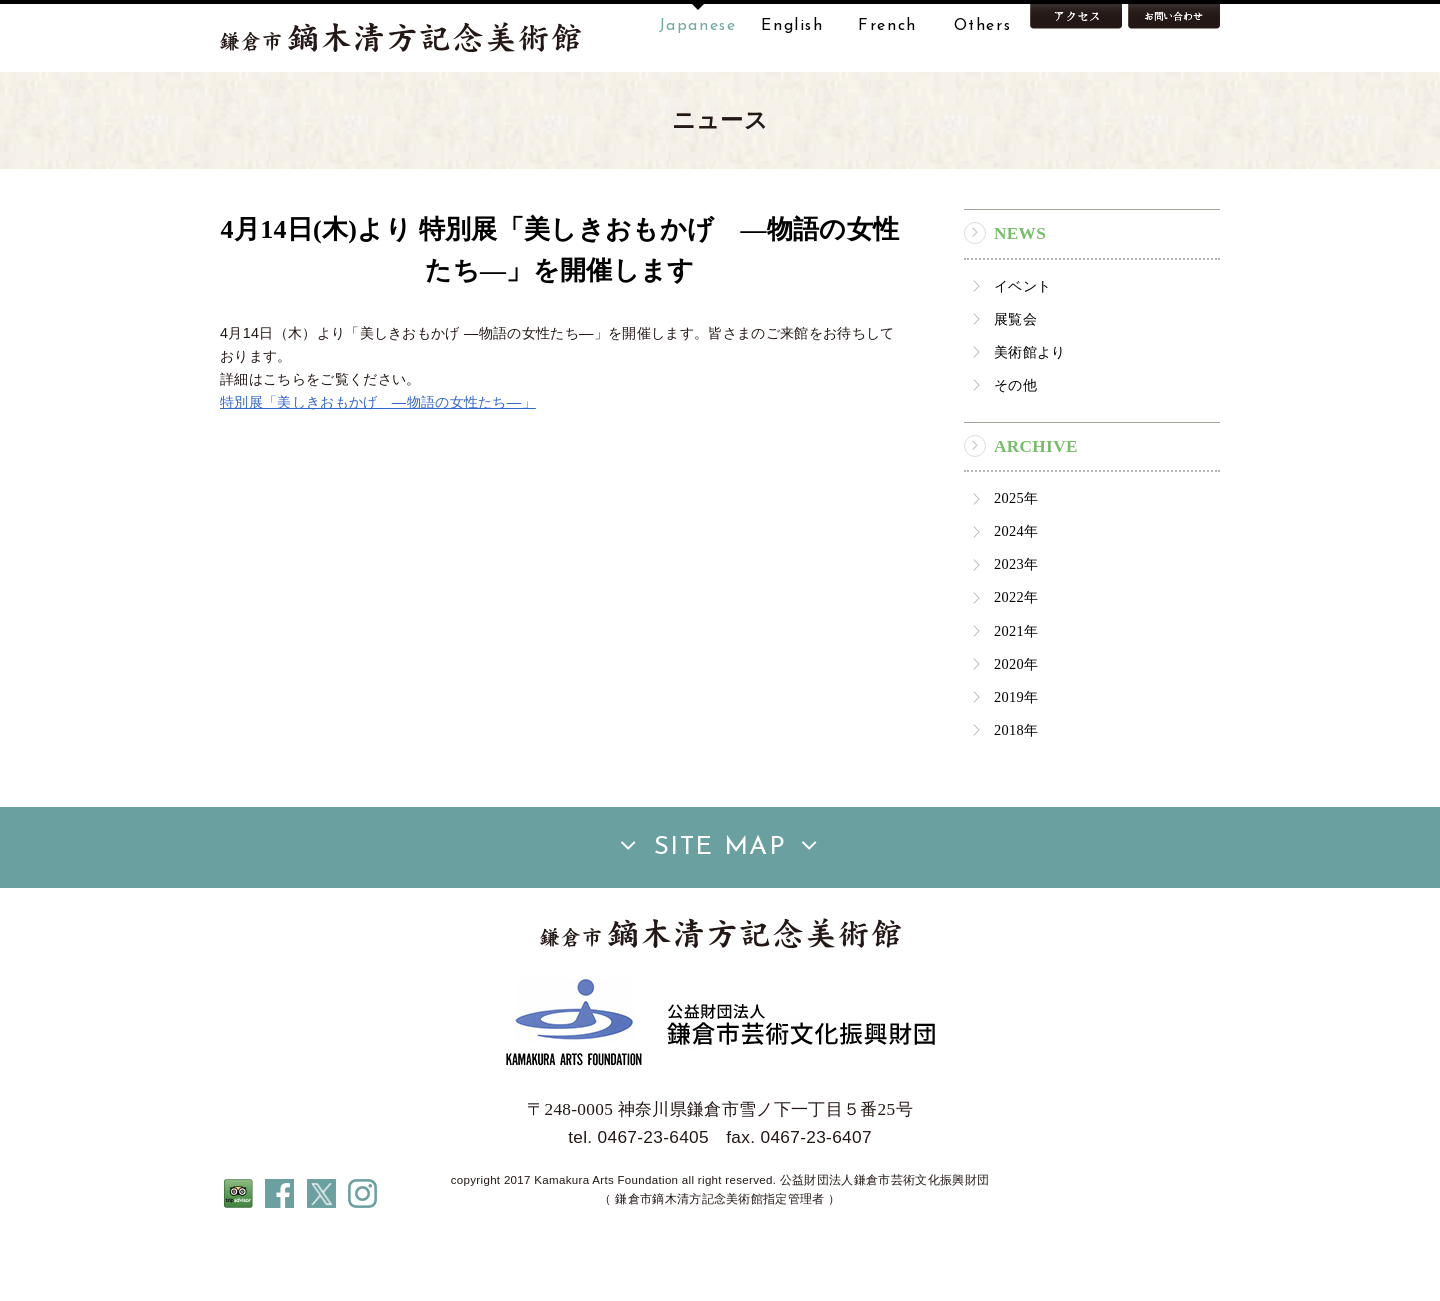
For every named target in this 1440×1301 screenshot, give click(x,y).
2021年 (1016, 694)
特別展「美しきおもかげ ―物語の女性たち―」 (378, 465)
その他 (1015, 448)
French (887, 26)
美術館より (1030, 415)
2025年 (1016, 561)
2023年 (1016, 627)
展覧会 (1015, 382)
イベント (1022, 349)
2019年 (1016, 760)
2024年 (1016, 594)
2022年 (1016, 661)
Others (983, 26)
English (792, 26)
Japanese (698, 26)
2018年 (1016, 793)
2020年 (1016, 727)
